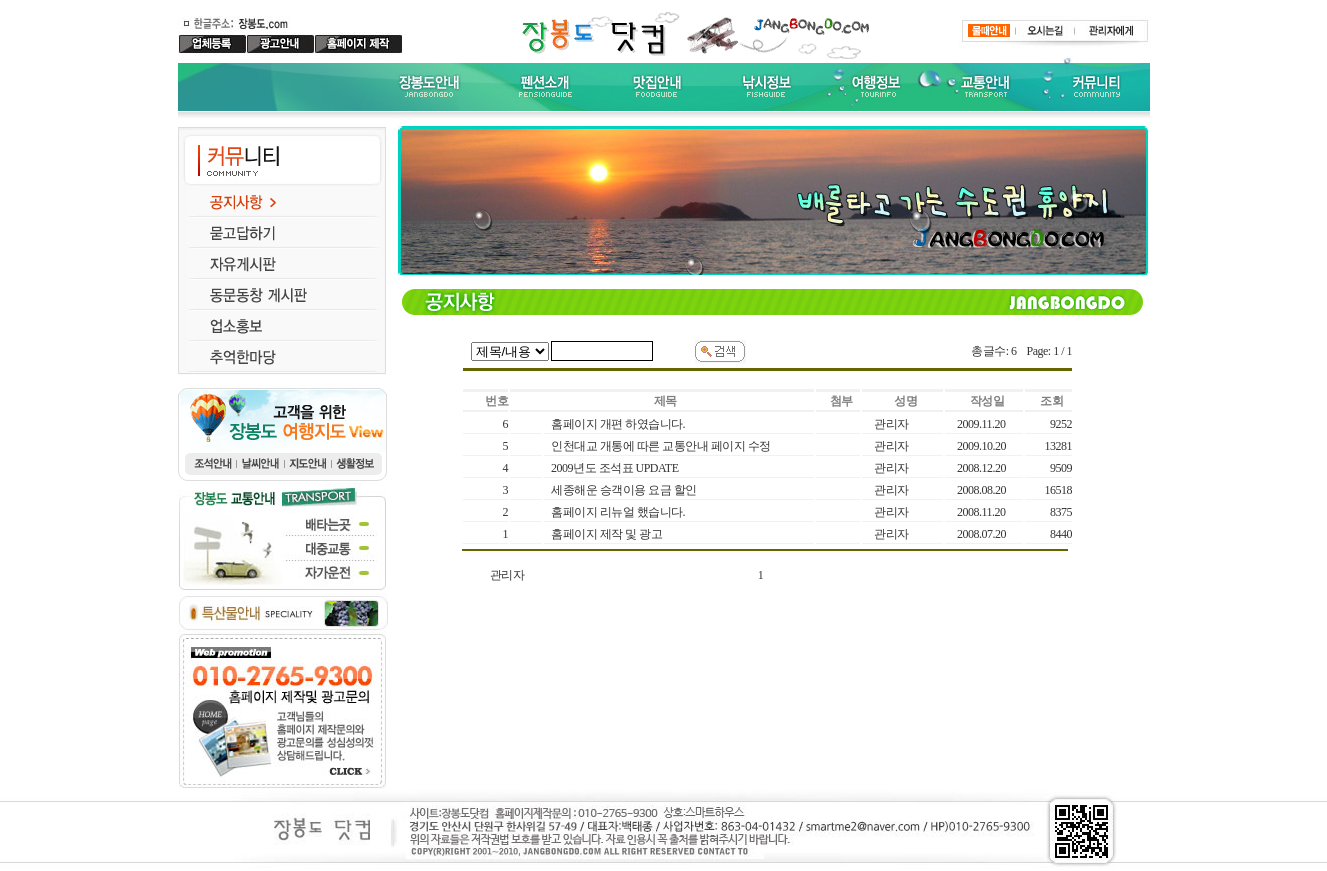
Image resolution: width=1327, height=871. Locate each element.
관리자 (507, 575)
